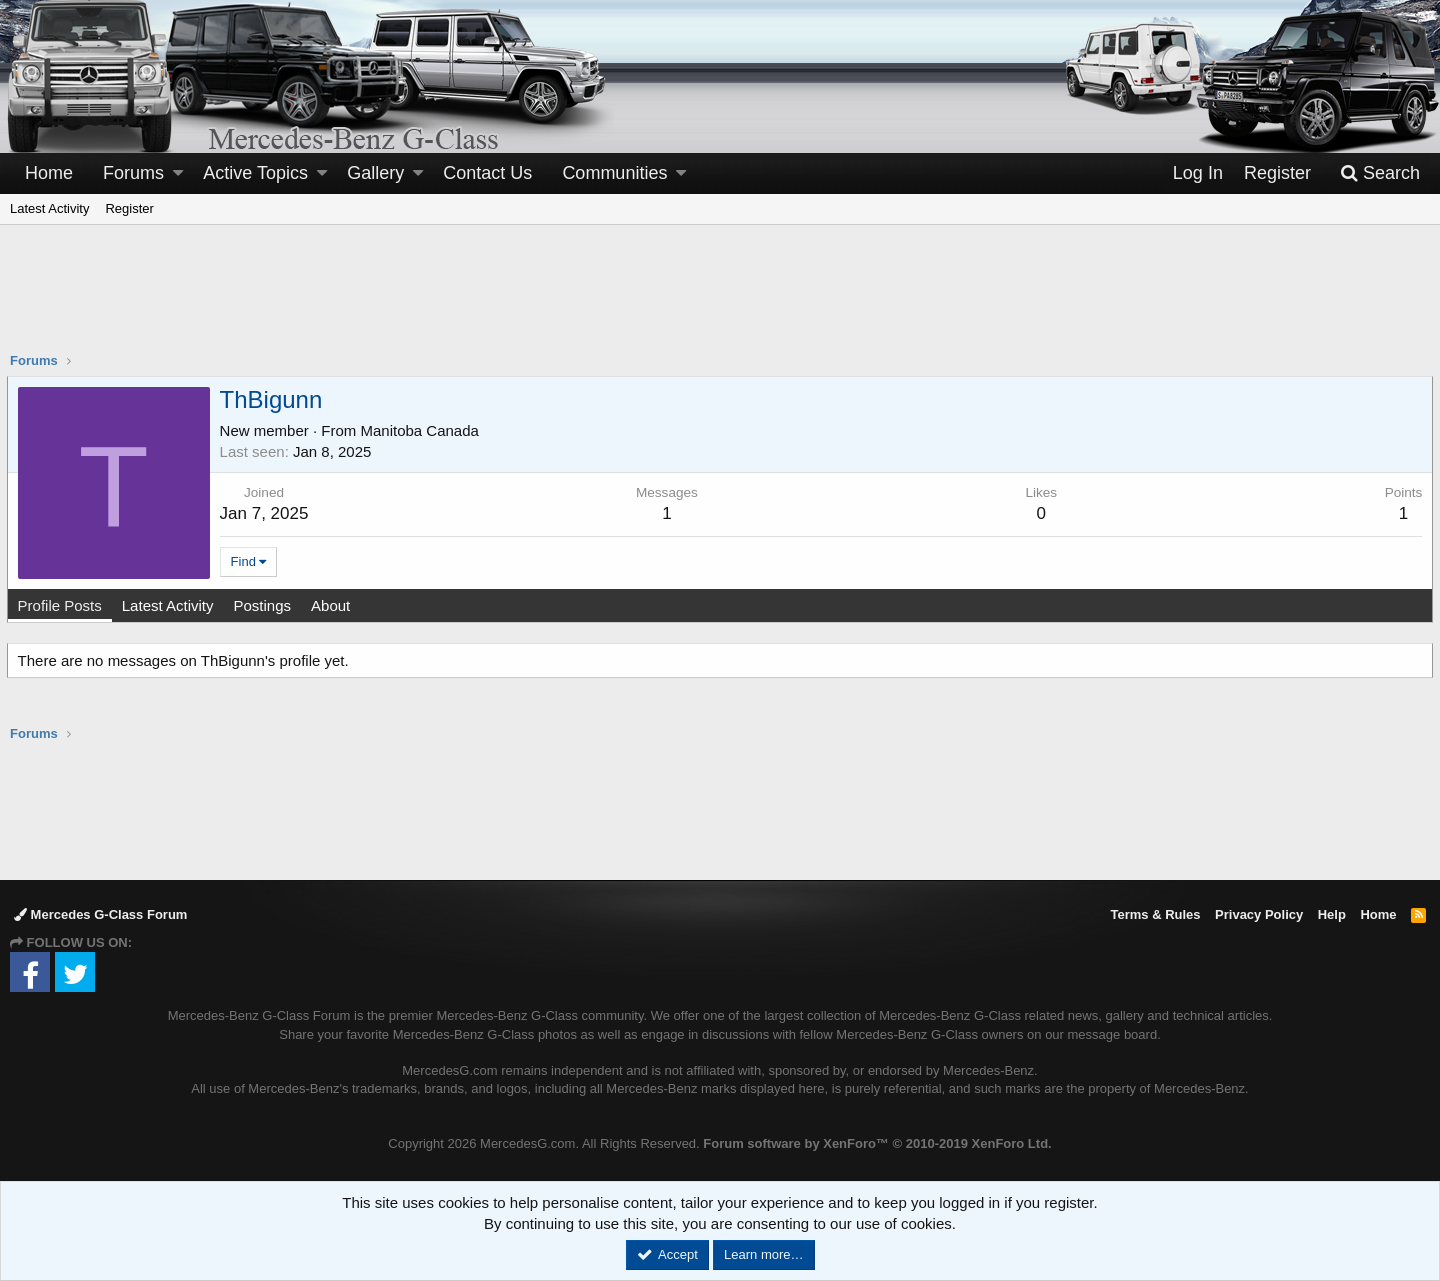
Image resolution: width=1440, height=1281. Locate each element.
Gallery (375, 173)
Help (1332, 914)
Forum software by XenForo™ (877, 1143)
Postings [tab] (266, 605)
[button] (178, 173)
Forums (133, 173)
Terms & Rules (1155, 914)
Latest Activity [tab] (171, 605)
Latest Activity (49, 208)
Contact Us (487, 173)
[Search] (1380, 173)
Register (129, 208)
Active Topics (255, 173)
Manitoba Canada (423, 430)
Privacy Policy (1259, 914)
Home (49, 173)
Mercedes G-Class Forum (100, 914)
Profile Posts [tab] (63, 605)
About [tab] (333, 605)
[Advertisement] (720, 301)
